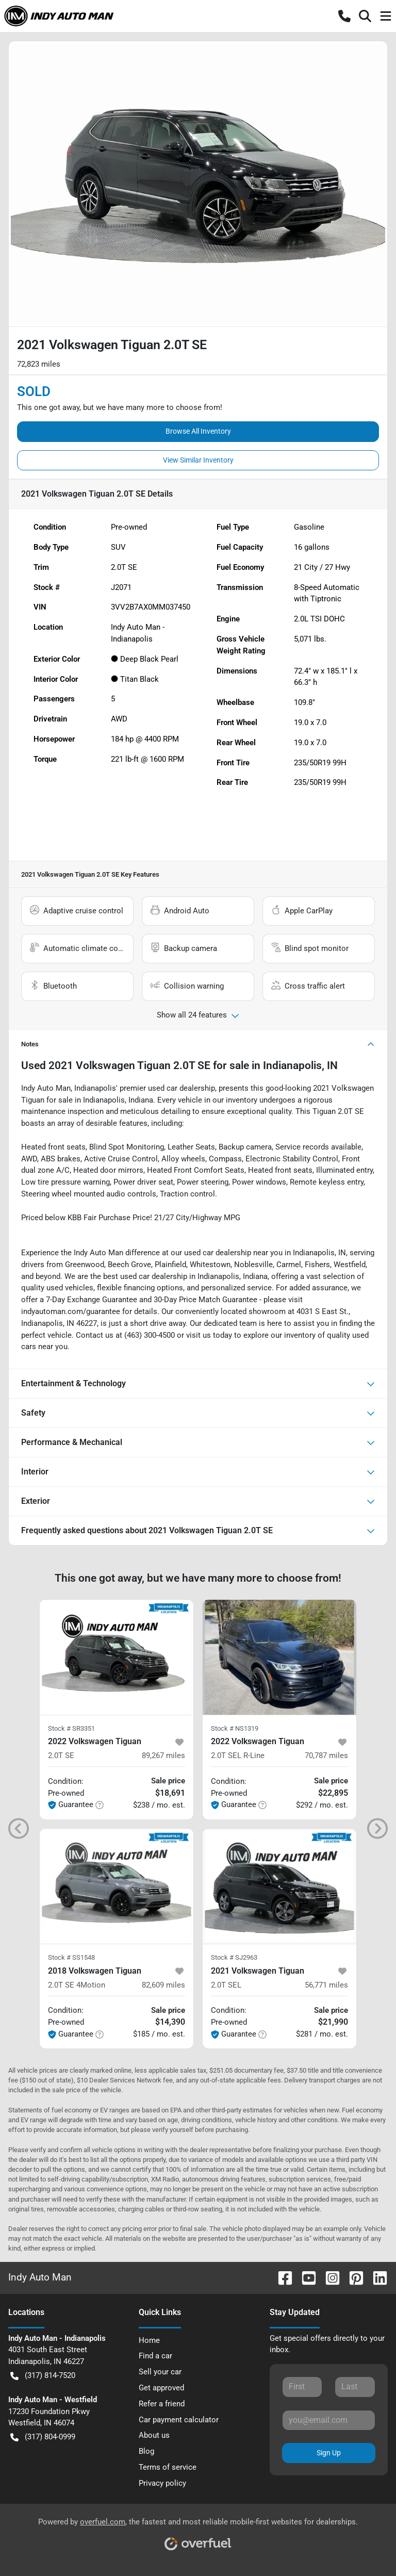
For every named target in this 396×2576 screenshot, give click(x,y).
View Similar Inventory (198, 460)
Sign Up (329, 2453)
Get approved (161, 2387)
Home (149, 2340)
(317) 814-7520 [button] (42, 2376)
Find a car (155, 2355)
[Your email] (328, 2420)
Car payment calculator (179, 2419)
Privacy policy (162, 2483)
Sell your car (160, 2371)
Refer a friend (162, 2403)
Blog (146, 2451)
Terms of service (167, 2467)
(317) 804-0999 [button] (42, 2437)
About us (154, 2435)
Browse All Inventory (198, 431)
